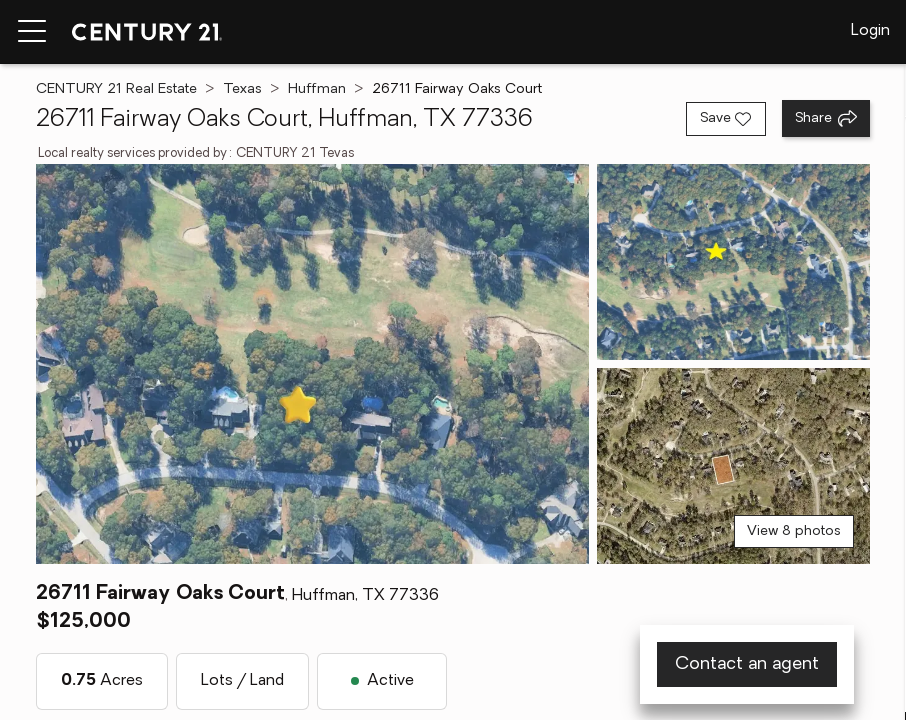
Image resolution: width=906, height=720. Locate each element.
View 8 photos (794, 531)
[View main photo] (312, 364)
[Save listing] (726, 119)
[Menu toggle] (32, 32)
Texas (242, 89)
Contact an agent (747, 664)
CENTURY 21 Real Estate (116, 89)
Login (870, 31)
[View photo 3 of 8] (733, 466)
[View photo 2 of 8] (733, 262)
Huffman (317, 89)
